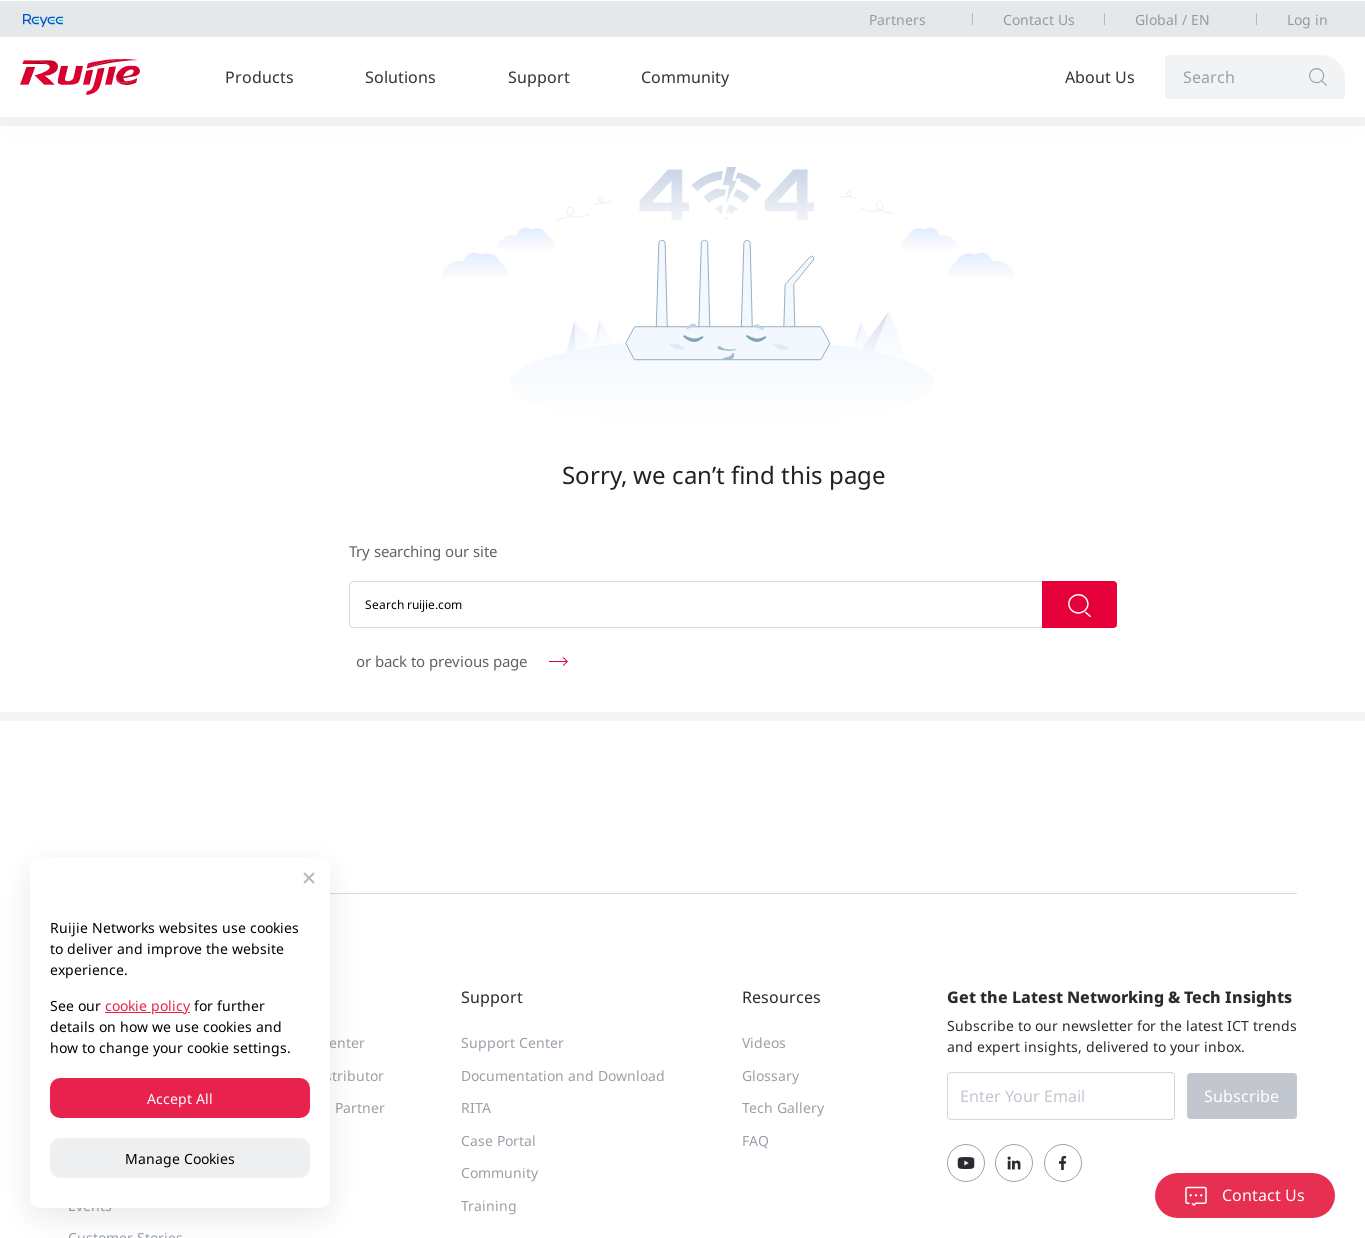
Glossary (770, 1075)
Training (489, 1205)
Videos (764, 1042)
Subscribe (1241, 1096)
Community (685, 77)
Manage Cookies (180, 1158)
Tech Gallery (783, 1107)
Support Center (512, 1042)
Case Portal (498, 1140)
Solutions (400, 77)
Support (539, 77)
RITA (476, 1107)
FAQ (755, 1140)
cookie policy (147, 1005)
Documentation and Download (563, 1075)
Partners (897, 19)
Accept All (180, 1098)
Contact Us (1039, 19)
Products (259, 77)
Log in (1307, 19)
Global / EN (1172, 19)
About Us (1100, 77)
